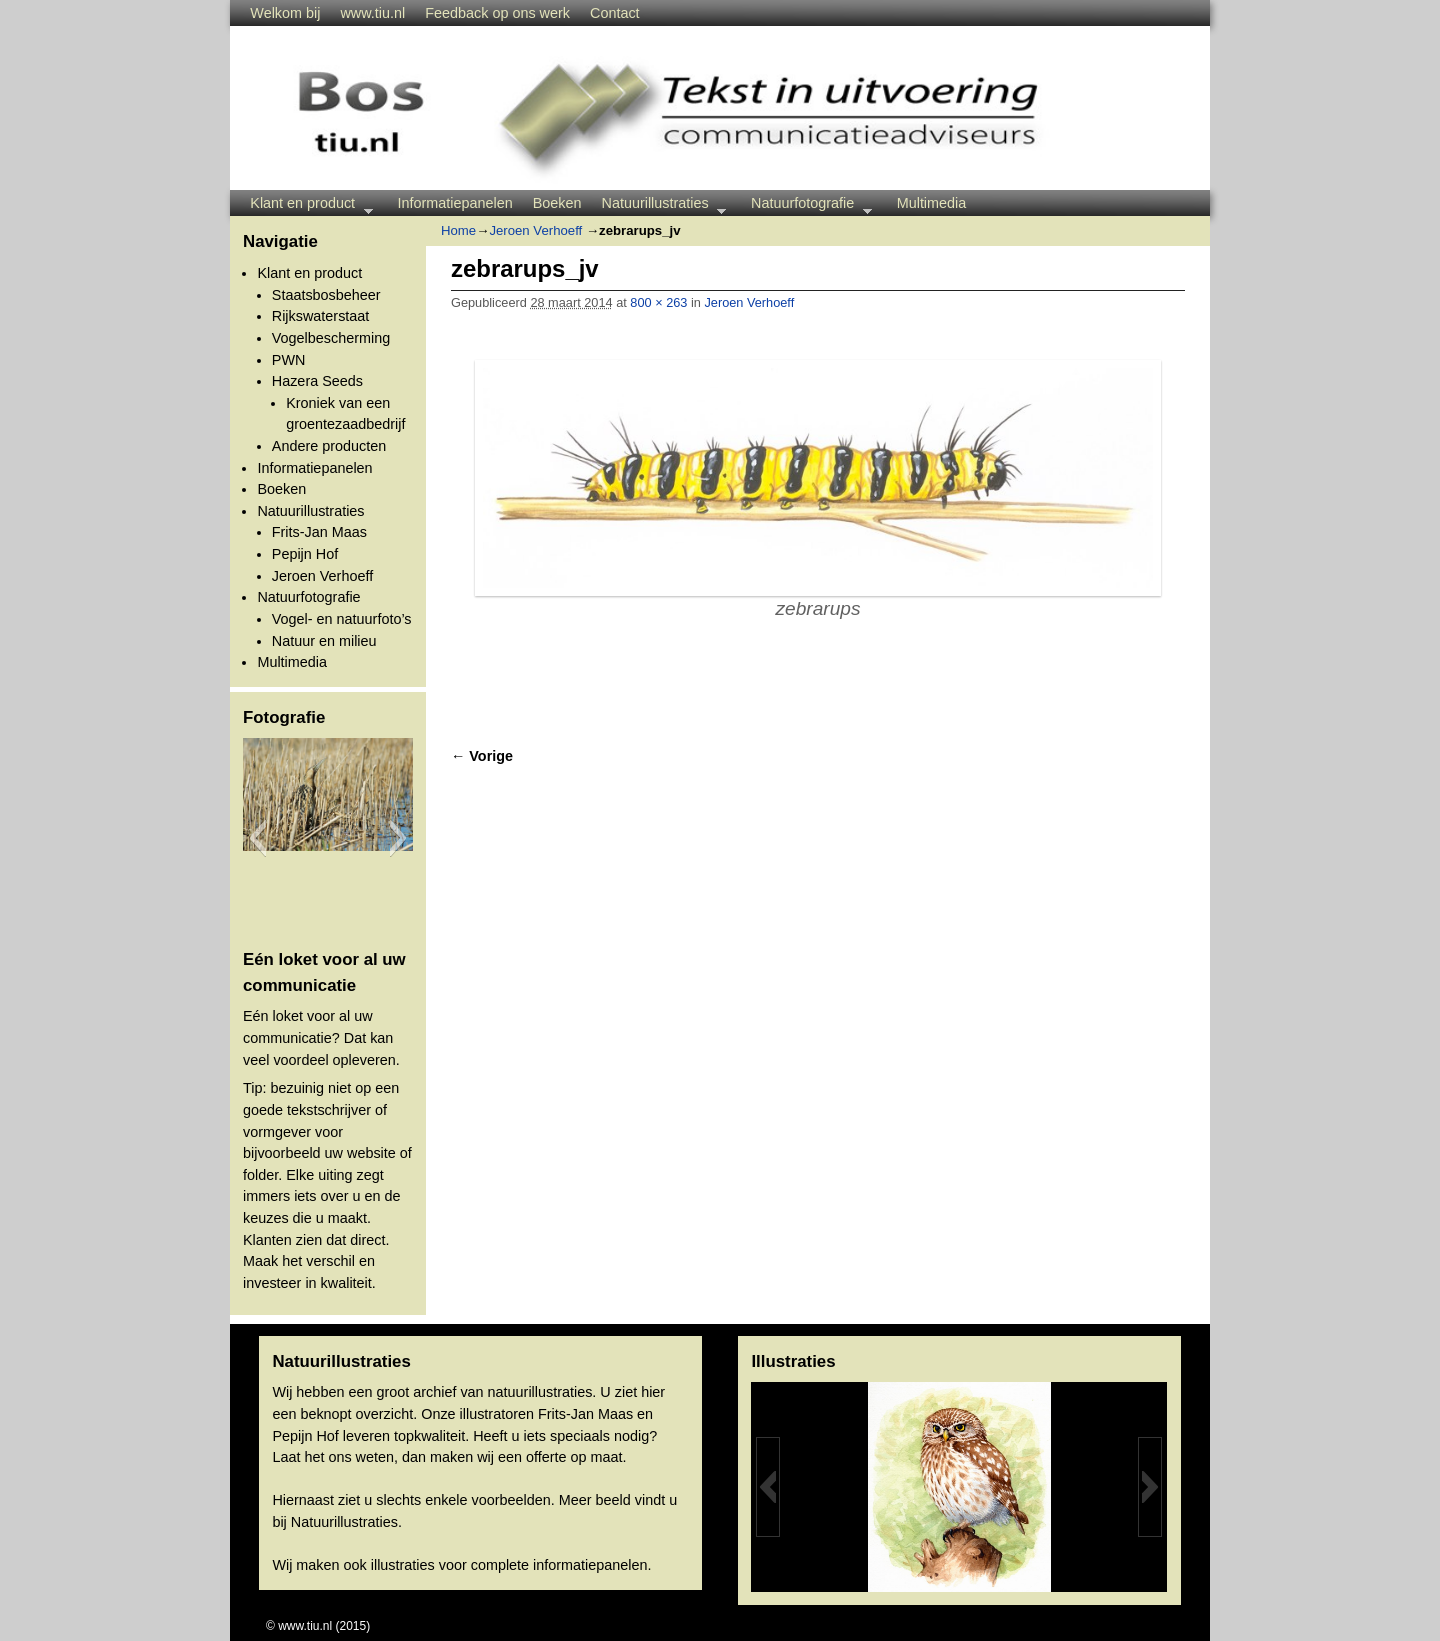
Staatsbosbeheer (326, 295)
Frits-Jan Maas (319, 532)
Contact (615, 13)
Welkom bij (285, 13)
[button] (257, 838)
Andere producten (329, 446)
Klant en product (306, 205)
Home (458, 230)
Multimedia (932, 203)
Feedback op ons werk (497, 13)
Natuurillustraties (659, 205)
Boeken (557, 203)
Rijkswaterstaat (321, 316)
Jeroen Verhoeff (322, 576)
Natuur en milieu (324, 641)
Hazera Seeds (317, 381)
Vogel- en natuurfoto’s (342, 619)
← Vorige (482, 756)
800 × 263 (658, 302)
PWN (289, 360)
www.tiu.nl (372, 13)
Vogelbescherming (331, 338)
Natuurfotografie (806, 205)
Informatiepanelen (455, 203)
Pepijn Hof (305, 554)
